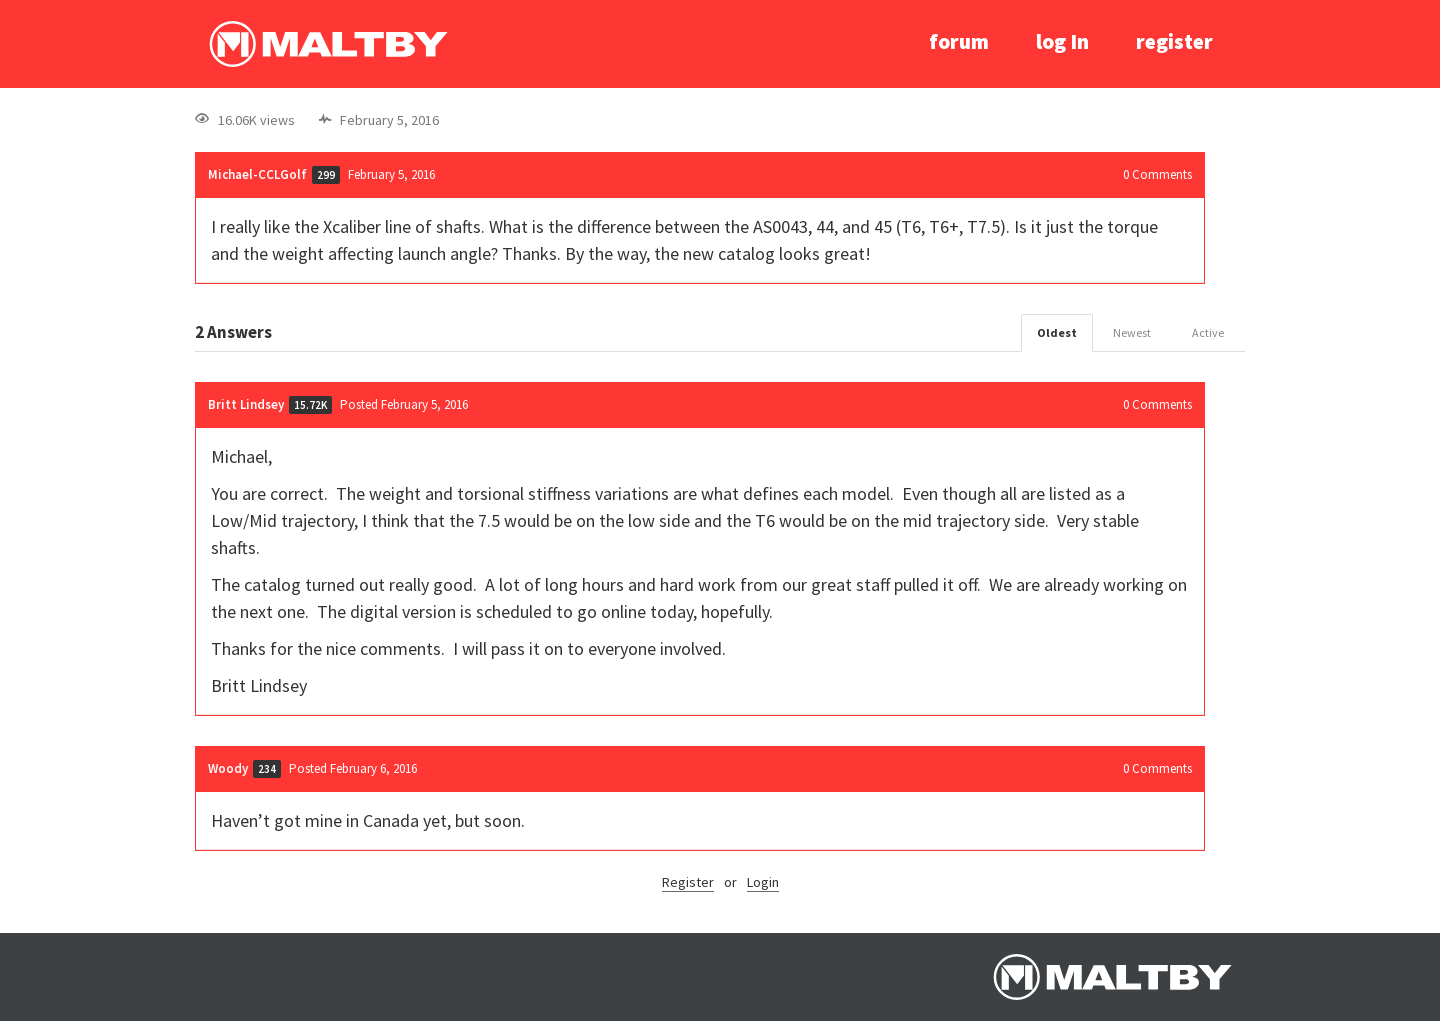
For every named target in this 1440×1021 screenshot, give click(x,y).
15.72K (310, 405)
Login (763, 882)
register (1174, 41)
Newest (1132, 332)
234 (267, 769)
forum (959, 41)
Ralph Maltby (328, 44)
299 (326, 175)
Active (1208, 332)
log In (1062, 41)
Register (688, 882)
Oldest (1057, 332)
